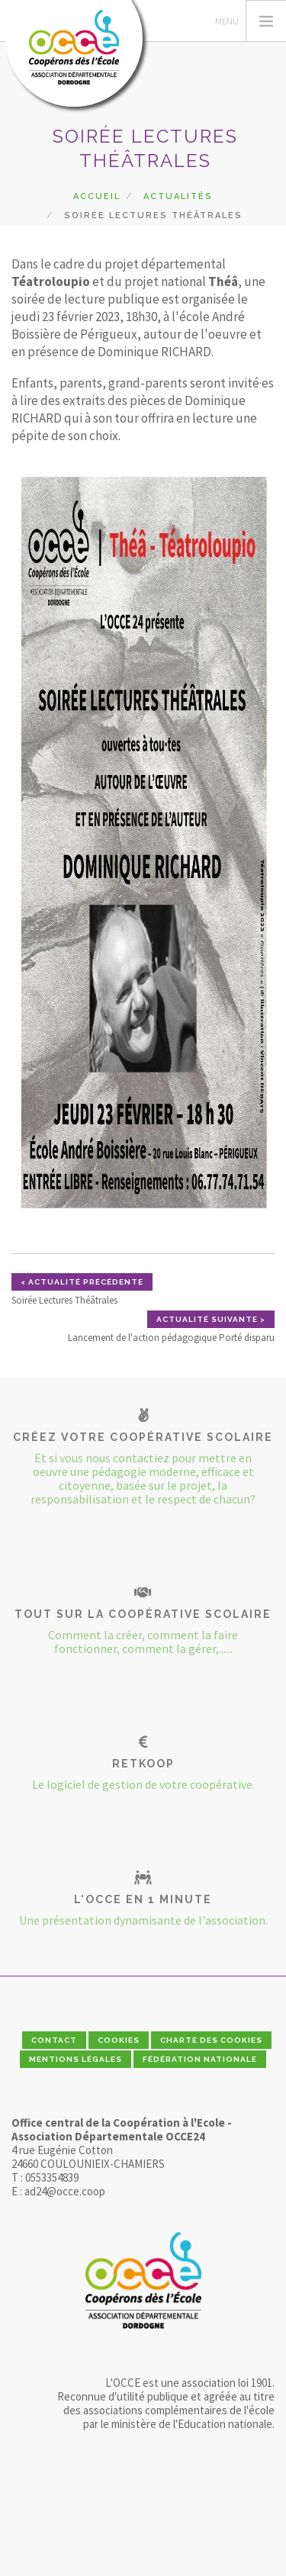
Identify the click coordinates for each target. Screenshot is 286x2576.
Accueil (97, 196)
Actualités (178, 196)
